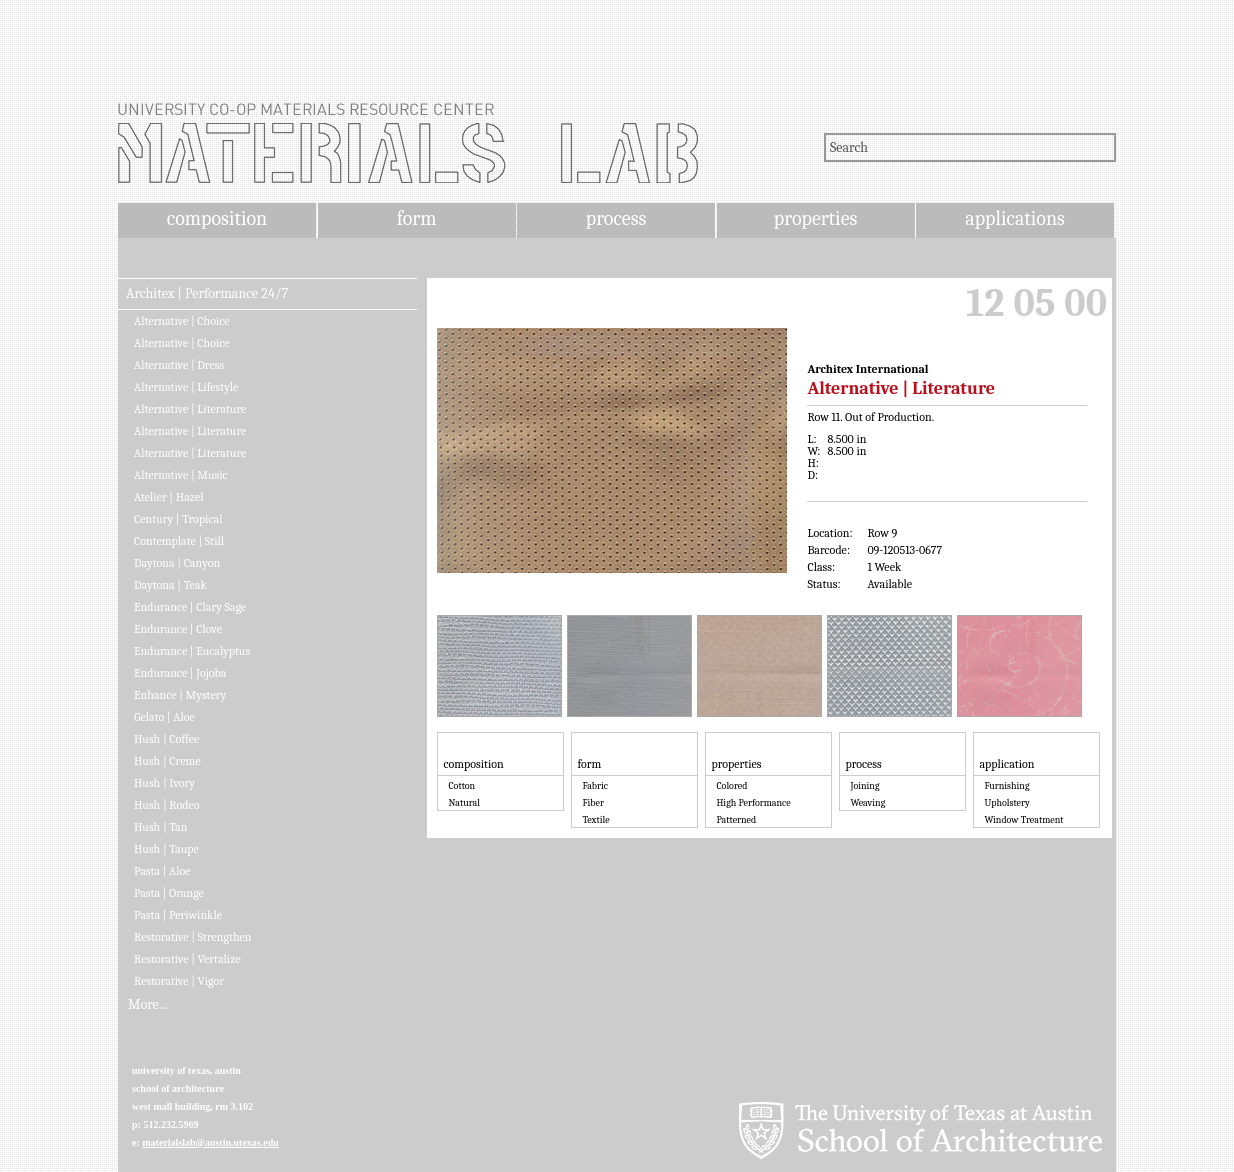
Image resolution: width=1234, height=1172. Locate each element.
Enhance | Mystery (180, 695)
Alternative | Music (181, 475)
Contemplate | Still (179, 541)
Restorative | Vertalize (187, 959)
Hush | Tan (160, 827)
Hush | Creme (167, 761)
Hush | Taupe (166, 849)
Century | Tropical (178, 519)
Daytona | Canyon (177, 563)
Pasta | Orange (169, 893)
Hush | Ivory (164, 783)
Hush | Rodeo (167, 805)
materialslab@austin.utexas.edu (210, 1142)
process (616, 218)
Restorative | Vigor (179, 981)
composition (217, 218)
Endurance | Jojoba (180, 673)
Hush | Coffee (166, 739)
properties (815, 218)
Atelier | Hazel (168, 497)
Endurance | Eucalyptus (192, 651)
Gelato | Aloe (164, 717)
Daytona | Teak (170, 585)
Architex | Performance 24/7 (207, 294)
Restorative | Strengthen (193, 937)
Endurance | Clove (178, 629)
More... (147, 1005)
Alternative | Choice (182, 321)
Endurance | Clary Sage (190, 607)
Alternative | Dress (179, 365)
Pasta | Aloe (162, 871)
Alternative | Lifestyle (186, 387)
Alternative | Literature (190, 409)
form (417, 218)
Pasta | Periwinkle (178, 915)
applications (1015, 218)
